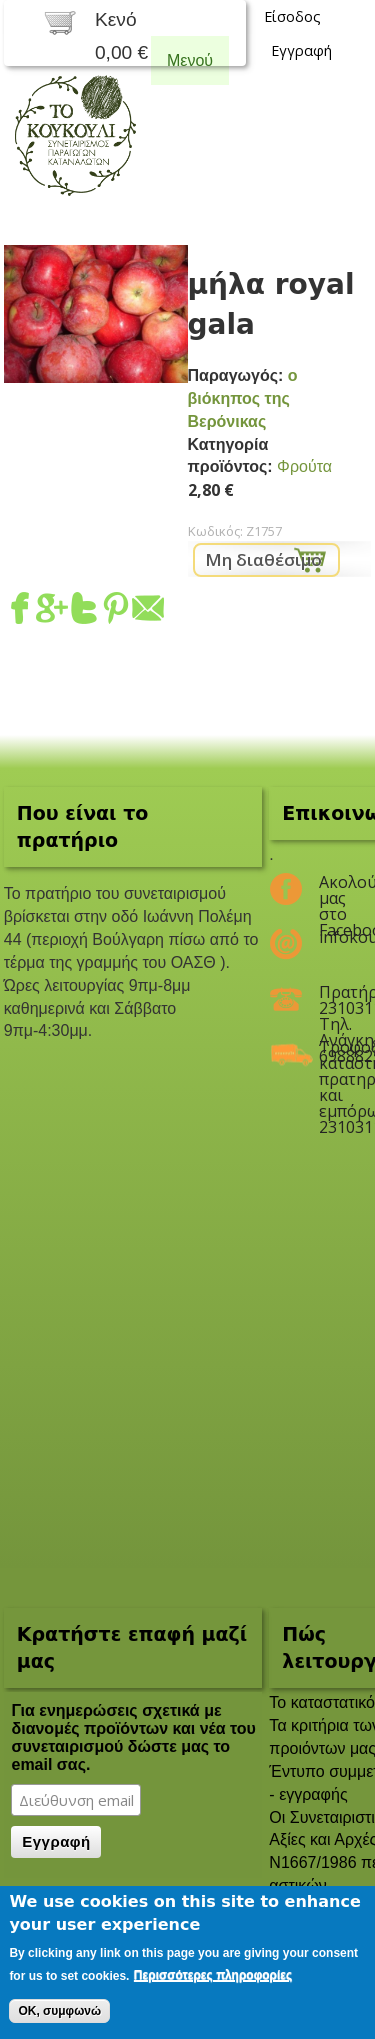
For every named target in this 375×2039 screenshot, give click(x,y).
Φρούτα (304, 466)
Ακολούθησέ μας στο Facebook (332, 890)
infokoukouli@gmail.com (332, 937)
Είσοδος (292, 16)
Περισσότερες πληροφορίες (213, 1975)
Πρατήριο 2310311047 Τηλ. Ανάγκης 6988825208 (332, 1000)
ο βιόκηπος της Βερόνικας (243, 398)
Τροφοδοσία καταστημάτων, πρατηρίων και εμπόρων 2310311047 (332, 1055)
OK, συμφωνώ (59, 2011)
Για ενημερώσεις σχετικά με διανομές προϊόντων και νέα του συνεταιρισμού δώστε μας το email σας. (133, 1737)
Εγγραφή (301, 50)
